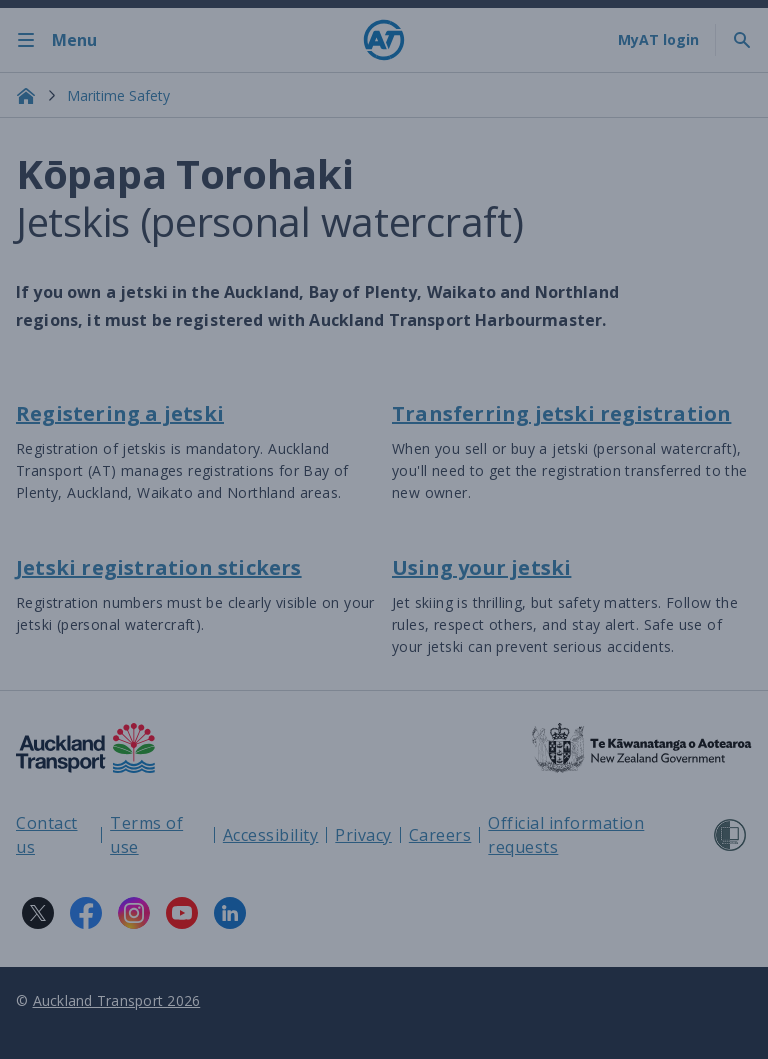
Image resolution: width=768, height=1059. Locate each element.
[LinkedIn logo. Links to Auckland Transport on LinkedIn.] (230, 913)
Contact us (47, 835)
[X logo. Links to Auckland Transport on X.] (38, 913)
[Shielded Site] (730, 835)
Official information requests (566, 835)
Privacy (363, 835)
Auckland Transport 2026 (117, 1000)
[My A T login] (658, 40)
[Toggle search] (742, 40)
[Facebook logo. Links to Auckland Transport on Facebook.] (86, 913)
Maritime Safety (118, 95)
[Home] (384, 40)
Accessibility (271, 835)
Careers (440, 835)
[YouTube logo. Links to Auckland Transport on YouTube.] (182, 913)
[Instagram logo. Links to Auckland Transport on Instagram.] (134, 913)
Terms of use (146, 835)
